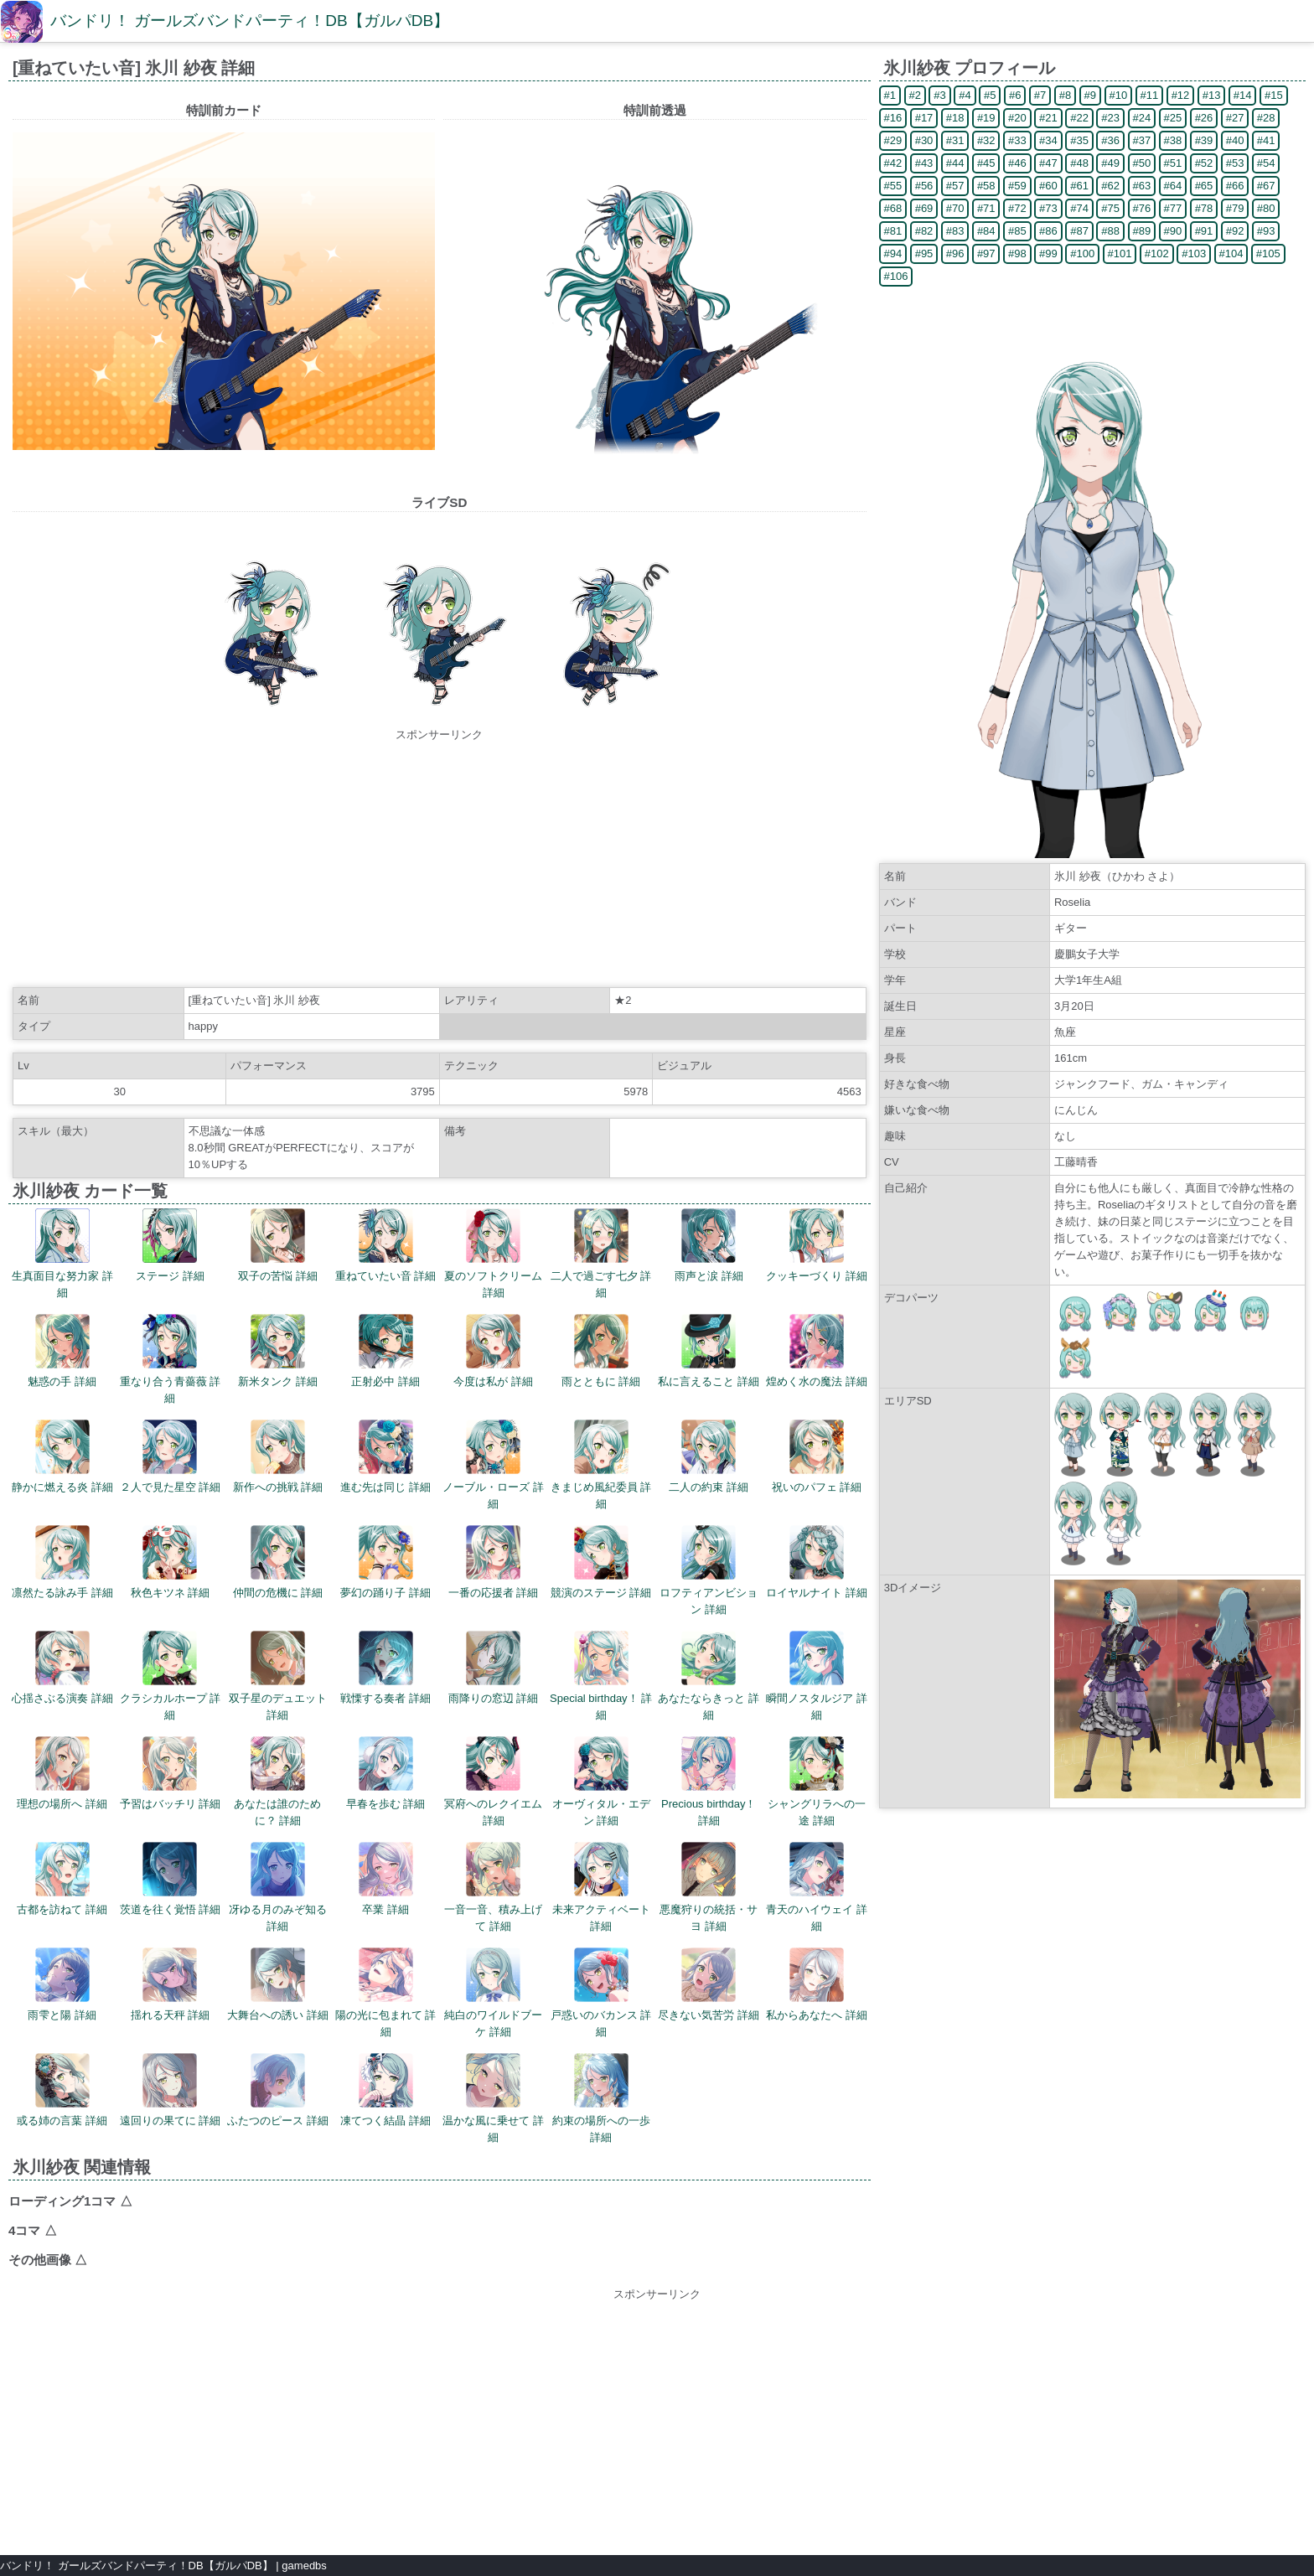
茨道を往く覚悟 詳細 (170, 1879)
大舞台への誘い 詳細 (277, 1984)
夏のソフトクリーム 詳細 (493, 1253)
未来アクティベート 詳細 (601, 1887)
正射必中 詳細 (385, 1351)
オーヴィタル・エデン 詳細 (601, 1781)
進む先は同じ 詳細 (385, 1456)
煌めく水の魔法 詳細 (816, 1351)
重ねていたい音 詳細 (386, 1245)
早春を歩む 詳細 (386, 1773)
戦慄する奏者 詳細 (385, 1667)
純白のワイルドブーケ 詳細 (493, 1993)
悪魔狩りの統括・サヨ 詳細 (709, 1887)
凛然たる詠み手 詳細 (62, 1562)
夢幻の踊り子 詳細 (385, 1562)
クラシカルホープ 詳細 (170, 1676)
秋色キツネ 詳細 (170, 1562)
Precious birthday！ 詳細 (708, 1781)
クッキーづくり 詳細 (816, 1245)
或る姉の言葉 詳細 (62, 2090)
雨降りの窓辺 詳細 (493, 1667)
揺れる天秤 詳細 (170, 1984)
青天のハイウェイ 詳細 (816, 1887)
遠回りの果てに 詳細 (170, 2090)
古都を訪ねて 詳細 (62, 1879)
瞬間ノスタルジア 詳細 (816, 1676)
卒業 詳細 (386, 1879)
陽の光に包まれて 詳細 (386, 1993)
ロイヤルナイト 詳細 (816, 1562)
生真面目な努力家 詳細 (62, 1253)
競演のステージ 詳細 (601, 1562)
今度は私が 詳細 (493, 1351)
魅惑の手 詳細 (62, 1351)
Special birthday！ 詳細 (601, 1676)
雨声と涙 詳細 (709, 1245)
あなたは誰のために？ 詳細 (277, 1781)
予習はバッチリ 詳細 (170, 1773)
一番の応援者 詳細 (493, 1562)
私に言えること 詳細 (708, 1351)
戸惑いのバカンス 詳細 (601, 1993)
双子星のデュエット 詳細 (278, 1676)
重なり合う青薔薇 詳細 (170, 1359)
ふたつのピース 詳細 (277, 2090)
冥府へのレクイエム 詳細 (493, 1781)
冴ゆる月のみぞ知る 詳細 (278, 1887)
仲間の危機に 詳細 (278, 1562)
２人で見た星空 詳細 (170, 1456)
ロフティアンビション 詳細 (709, 1570)
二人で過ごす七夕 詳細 (601, 1253)
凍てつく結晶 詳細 (385, 2090)
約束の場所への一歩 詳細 (601, 2098)
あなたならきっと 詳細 (708, 1676)
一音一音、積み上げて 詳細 (493, 1887)
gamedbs (304, 2565)
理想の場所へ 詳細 (62, 1773)
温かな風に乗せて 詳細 (493, 2098)
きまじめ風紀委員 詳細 (601, 1465)
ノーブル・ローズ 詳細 (493, 1465)
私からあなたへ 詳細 (816, 1984)
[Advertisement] (439, 860)
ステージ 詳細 (170, 1245)
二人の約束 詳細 (708, 1456)
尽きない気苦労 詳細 (708, 1984)
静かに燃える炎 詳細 (62, 1456)
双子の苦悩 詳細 (278, 1245)
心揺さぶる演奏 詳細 (62, 1667)
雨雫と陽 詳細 (62, 1984)
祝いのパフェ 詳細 (817, 1456)
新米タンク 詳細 (278, 1351)
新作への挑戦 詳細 (278, 1456)
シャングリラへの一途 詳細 (817, 1781)
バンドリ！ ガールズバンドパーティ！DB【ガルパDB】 (249, 20)
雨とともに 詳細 (601, 1351)
